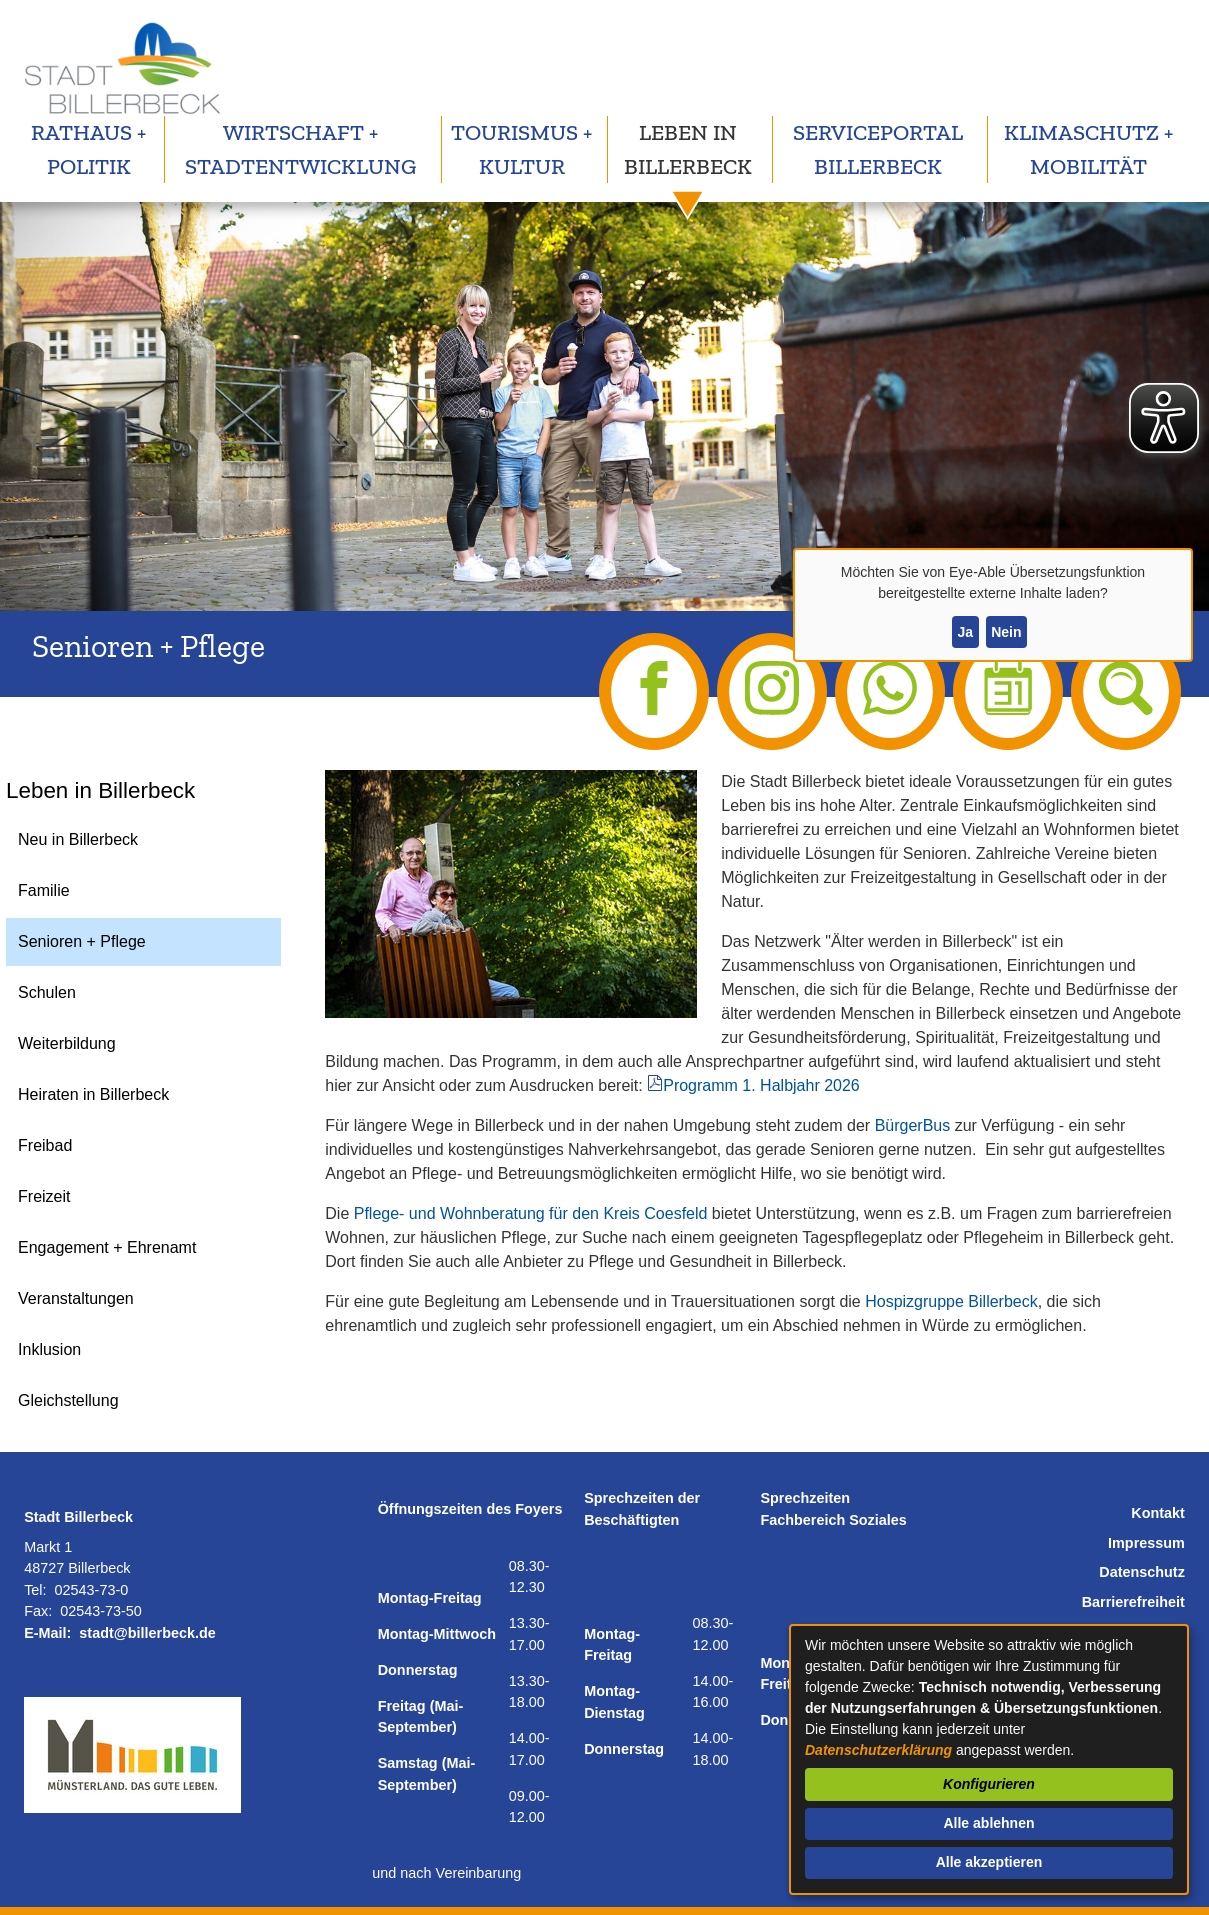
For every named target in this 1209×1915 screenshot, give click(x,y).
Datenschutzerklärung (878, 1750)
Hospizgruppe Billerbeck (951, 1301)
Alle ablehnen (988, 1823)
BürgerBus (913, 1125)
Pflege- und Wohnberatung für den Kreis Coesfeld (531, 1213)
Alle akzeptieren (989, 1862)
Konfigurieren (989, 1784)
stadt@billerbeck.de (147, 1633)
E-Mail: (47, 1633)
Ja (965, 632)
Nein (1006, 632)
